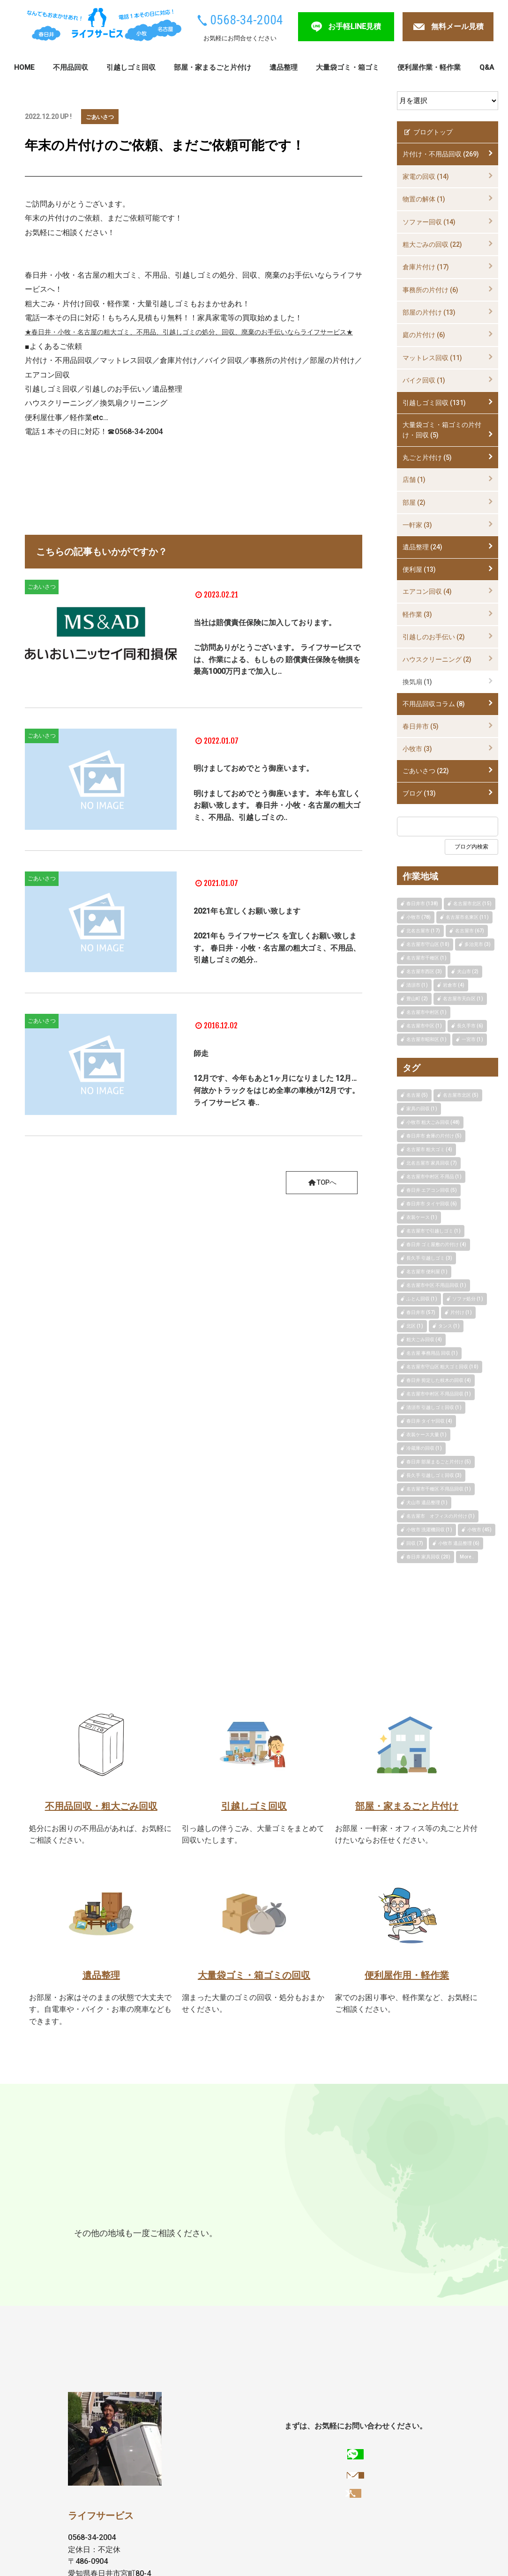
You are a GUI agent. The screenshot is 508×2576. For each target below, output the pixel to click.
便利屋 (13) (419, 569)
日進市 (317, 2215)
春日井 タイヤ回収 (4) (429, 1421)
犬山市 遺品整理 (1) (427, 1502)
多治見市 (165, 2215)
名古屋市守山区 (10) (427, 944)
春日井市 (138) (422, 903)
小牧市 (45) (479, 1529)
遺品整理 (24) (422, 547)
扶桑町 (119, 2251)
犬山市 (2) (467, 971)
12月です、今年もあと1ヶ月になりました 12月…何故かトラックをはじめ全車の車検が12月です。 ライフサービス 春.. (276, 1110)
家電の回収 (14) (426, 176)
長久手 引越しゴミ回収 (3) (434, 1475)
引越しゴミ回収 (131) (434, 402)
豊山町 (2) (417, 998)
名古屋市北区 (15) (472, 903)
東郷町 (350, 2215)
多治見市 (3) (477, 944)
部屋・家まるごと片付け (212, 67)
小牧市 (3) (417, 749)
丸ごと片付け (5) (427, 457)
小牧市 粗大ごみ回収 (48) (433, 1122)
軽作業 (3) (417, 614)
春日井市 (91, 2215)
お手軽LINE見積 (354, 26)
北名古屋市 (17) (423, 930)
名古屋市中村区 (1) (426, 1012)
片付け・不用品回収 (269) (441, 154)
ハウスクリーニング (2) (437, 659)
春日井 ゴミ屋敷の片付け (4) (436, 1244)
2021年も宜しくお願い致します (276, 929)
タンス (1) (449, 1326)
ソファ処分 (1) (467, 1298)
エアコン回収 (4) (427, 591)
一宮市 (119, 2232)
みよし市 (189, 2232)
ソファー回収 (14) (429, 222)
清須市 (324, 2232)
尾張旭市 (247, 2215)
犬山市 (226, 2232)
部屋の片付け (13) (429, 312)
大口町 (86, 2251)
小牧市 (128, 2215)
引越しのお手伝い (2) (434, 637)
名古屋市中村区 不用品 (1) (434, 1176)
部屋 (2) (414, 502)
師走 (205, 1071)
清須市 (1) (417, 985)
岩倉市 (259, 2232)
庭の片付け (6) (424, 335)
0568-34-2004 (246, 20)
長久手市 (387, 2215)
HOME (24, 67)
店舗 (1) (414, 479)
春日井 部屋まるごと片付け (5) (438, 1461)
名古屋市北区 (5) (460, 1095)
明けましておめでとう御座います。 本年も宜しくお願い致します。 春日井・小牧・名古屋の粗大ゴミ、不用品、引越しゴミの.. (277, 831)
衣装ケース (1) (421, 1217)
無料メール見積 (457, 26)
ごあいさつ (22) (426, 771)
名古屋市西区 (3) (424, 971)
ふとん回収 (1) (421, 1298)
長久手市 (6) (470, 1025)
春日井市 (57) (420, 1312)
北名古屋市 (366, 2232)
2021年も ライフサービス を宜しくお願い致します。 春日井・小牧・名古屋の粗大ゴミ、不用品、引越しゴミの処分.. (277, 967)
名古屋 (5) (417, 1095)
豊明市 (292, 2232)
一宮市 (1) (472, 1039)
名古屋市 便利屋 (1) (427, 1271)
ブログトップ (428, 132)
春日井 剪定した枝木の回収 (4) (438, 1380)
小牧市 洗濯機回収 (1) (429, 1529)
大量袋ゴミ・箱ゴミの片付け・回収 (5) (442, 430)
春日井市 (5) (421, 726)
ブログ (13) (419, 793)
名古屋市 (206, 2215)
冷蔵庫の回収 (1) (424, 1448)
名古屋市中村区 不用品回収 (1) (438, 1393)
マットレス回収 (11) (432, 358)
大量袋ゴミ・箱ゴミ (347, 67)
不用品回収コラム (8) (434, 704)
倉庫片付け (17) (426, 267)
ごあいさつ (102, 116)
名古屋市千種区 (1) (426, 957)
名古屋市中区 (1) (424, 1025)
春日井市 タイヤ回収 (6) (431, 1203)
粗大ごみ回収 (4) (424, 1339)
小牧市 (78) (418, 917)
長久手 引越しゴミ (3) (429, 1258)
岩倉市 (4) (453, 985)
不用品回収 (70, 67)
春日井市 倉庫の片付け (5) (434, 1135)
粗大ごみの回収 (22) (432, 244)
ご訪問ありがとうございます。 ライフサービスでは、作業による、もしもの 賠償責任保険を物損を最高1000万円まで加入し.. (277, 682)
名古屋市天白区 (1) (463, 998)
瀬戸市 (284, 2215)
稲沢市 (152, 2232)
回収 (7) (414, 1543)
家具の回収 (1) (421, 1108)
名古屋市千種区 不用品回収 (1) (438, 1488)
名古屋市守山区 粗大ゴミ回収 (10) (442, 1366)
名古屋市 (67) (469, 930)
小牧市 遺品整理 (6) (458, 1543)
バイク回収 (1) (424, 380)
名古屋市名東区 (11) (467, 917)
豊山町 (407, 2232)
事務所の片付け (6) (430, 290)
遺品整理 (283, 67)
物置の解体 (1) (424, 199)
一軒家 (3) (417, 525)
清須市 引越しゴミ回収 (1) (434, 1407)
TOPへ (320, 1202)
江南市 (86, 2232)
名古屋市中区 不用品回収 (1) (436, 1285)
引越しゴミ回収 (131, 67)
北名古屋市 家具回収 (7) (431, 1163)
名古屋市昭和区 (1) (426, 1039)
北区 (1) (414, 1326)
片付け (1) (461, 1312)
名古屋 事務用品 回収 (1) (432, 1353)
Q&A (486, 67)
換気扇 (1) (417, 682)
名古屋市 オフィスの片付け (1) (440, 1516)
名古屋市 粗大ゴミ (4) (429, 1149)
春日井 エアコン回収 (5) (431, 1190)
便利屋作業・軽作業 (429, 67)
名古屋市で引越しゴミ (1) (433, 1230)
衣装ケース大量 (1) (426, 1434)
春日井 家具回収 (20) (428, 1556)
